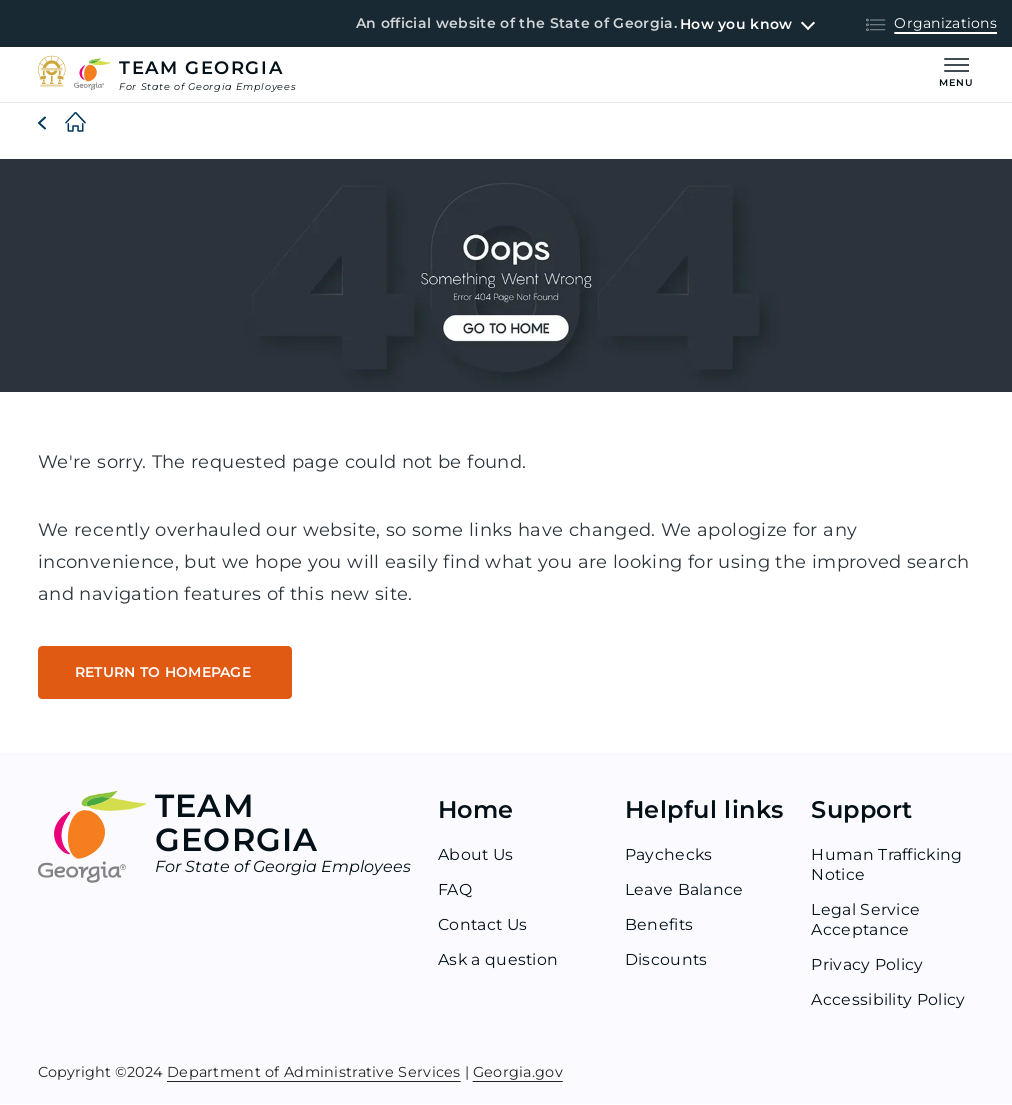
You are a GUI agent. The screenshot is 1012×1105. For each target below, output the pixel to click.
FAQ (455, 890)
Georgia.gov (518, 1071)
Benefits (660, 925)
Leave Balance (684, 890)
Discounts (667, 960)
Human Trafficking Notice (887, 865)
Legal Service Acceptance (865, 920)
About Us (477, 855)
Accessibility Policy (888, 1000)
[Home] (59, 123)
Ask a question (499, 960)
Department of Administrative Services (314, 1071)
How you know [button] (736, 24)
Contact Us (484, 925)
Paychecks (669, 855)
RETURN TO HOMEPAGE (167, 673)
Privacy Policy (867, 965)
